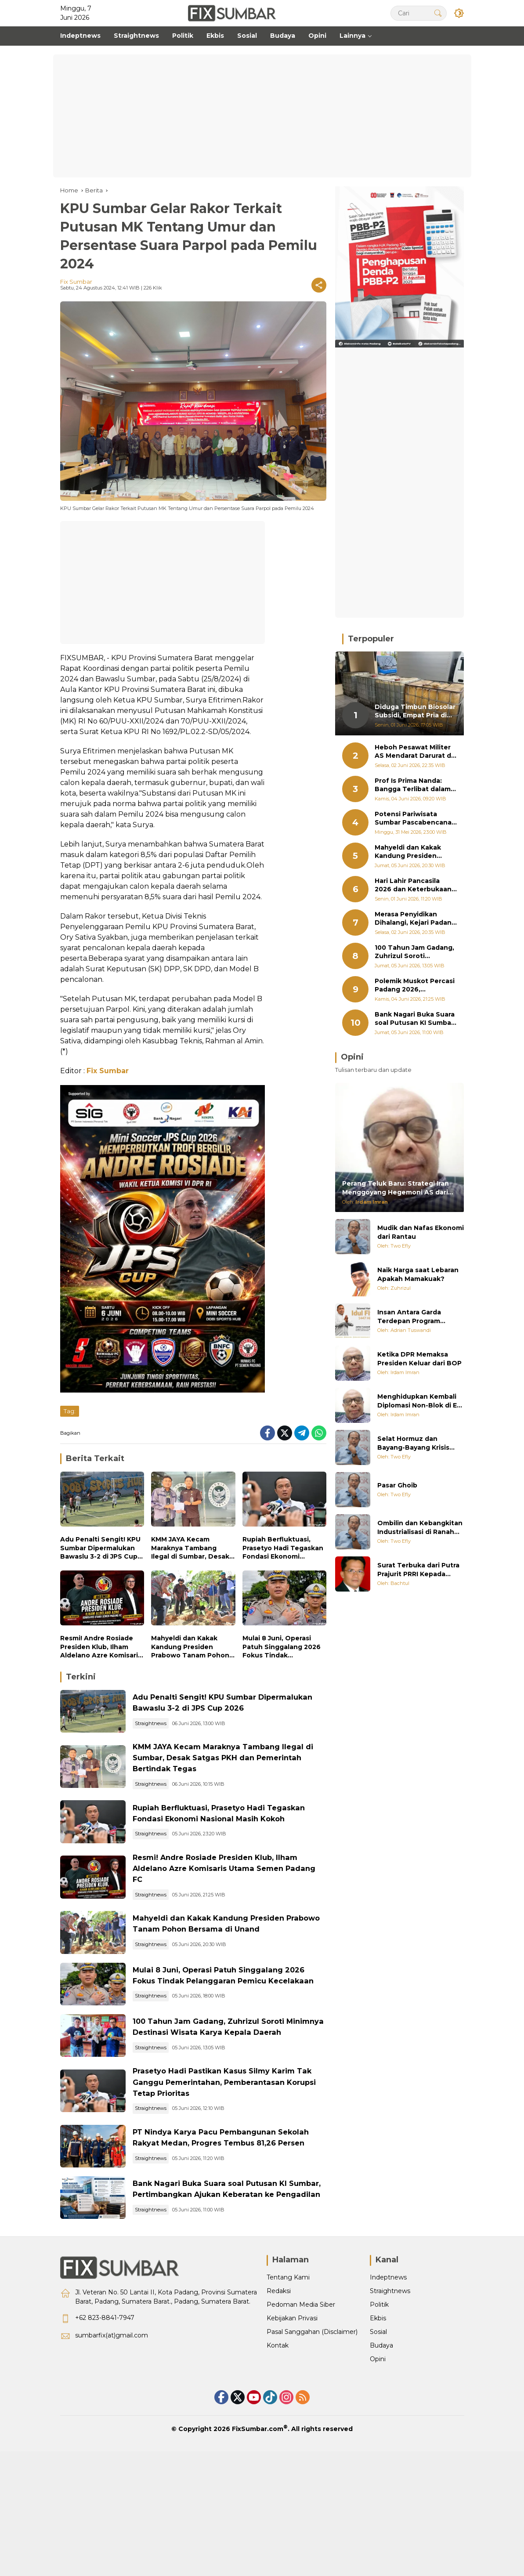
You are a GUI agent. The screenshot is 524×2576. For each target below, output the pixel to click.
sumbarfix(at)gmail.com (111, 2437)
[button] (436, 13)
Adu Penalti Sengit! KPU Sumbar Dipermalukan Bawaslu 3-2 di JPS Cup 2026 (100, 1548)
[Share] (318, 285)
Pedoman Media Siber (301, 2406)
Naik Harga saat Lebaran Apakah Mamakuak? (418, 1274)
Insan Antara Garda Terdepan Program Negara (409, 1316)
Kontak (278, 2447)
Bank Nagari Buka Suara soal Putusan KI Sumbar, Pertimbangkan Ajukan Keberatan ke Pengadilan (235, 2285)
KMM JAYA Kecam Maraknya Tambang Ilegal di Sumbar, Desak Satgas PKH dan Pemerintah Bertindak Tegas (190, 1548)
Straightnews (169, 1735)
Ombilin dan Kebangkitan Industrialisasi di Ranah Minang (420, 1527)
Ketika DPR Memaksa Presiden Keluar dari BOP (419, 1358)
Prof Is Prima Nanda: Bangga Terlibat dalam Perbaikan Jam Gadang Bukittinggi (413, 785)
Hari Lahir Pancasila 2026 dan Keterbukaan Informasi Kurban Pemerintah (413, 885)
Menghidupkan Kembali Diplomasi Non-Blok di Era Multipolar (420, 1401)
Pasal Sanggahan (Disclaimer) (312, 2433)
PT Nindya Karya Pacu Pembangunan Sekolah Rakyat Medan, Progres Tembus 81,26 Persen (236, 2221)
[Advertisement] (262, 115)
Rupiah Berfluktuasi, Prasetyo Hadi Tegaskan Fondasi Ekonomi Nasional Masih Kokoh (282, 1548)
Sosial (378, 2433)
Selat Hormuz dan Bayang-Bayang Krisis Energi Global (413, 1443)
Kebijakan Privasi (292, 2420)
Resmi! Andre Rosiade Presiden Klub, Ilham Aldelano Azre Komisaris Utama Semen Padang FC (100, 1647)
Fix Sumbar (76, 281)
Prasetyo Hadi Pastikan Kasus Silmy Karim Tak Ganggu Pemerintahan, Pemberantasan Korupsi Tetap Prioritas (234, 2157)
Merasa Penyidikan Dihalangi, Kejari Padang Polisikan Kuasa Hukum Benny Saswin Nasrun (415, 918)
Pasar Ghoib (397, 1485)
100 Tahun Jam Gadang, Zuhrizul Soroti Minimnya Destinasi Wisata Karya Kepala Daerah (237, 2093)
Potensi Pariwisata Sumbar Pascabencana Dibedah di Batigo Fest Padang (413, 818)
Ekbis (378, 2420)
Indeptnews (388, 2379)
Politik (379, 2406)
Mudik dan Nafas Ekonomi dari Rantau (420, 1232)
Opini (378, 2460)
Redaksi (279, 2392)
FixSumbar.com (257, 2530)
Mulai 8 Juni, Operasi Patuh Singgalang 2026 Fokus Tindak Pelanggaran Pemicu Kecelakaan (281, 1647)
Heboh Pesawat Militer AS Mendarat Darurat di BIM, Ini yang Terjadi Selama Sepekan (414, 751)
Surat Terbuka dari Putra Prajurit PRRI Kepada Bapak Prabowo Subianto (419, 1569)
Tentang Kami (288, 2379)
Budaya (381, 2447)
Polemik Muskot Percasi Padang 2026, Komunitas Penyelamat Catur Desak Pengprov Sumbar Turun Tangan (415, 985)
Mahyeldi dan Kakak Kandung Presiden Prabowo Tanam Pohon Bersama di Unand (190, 1647)
